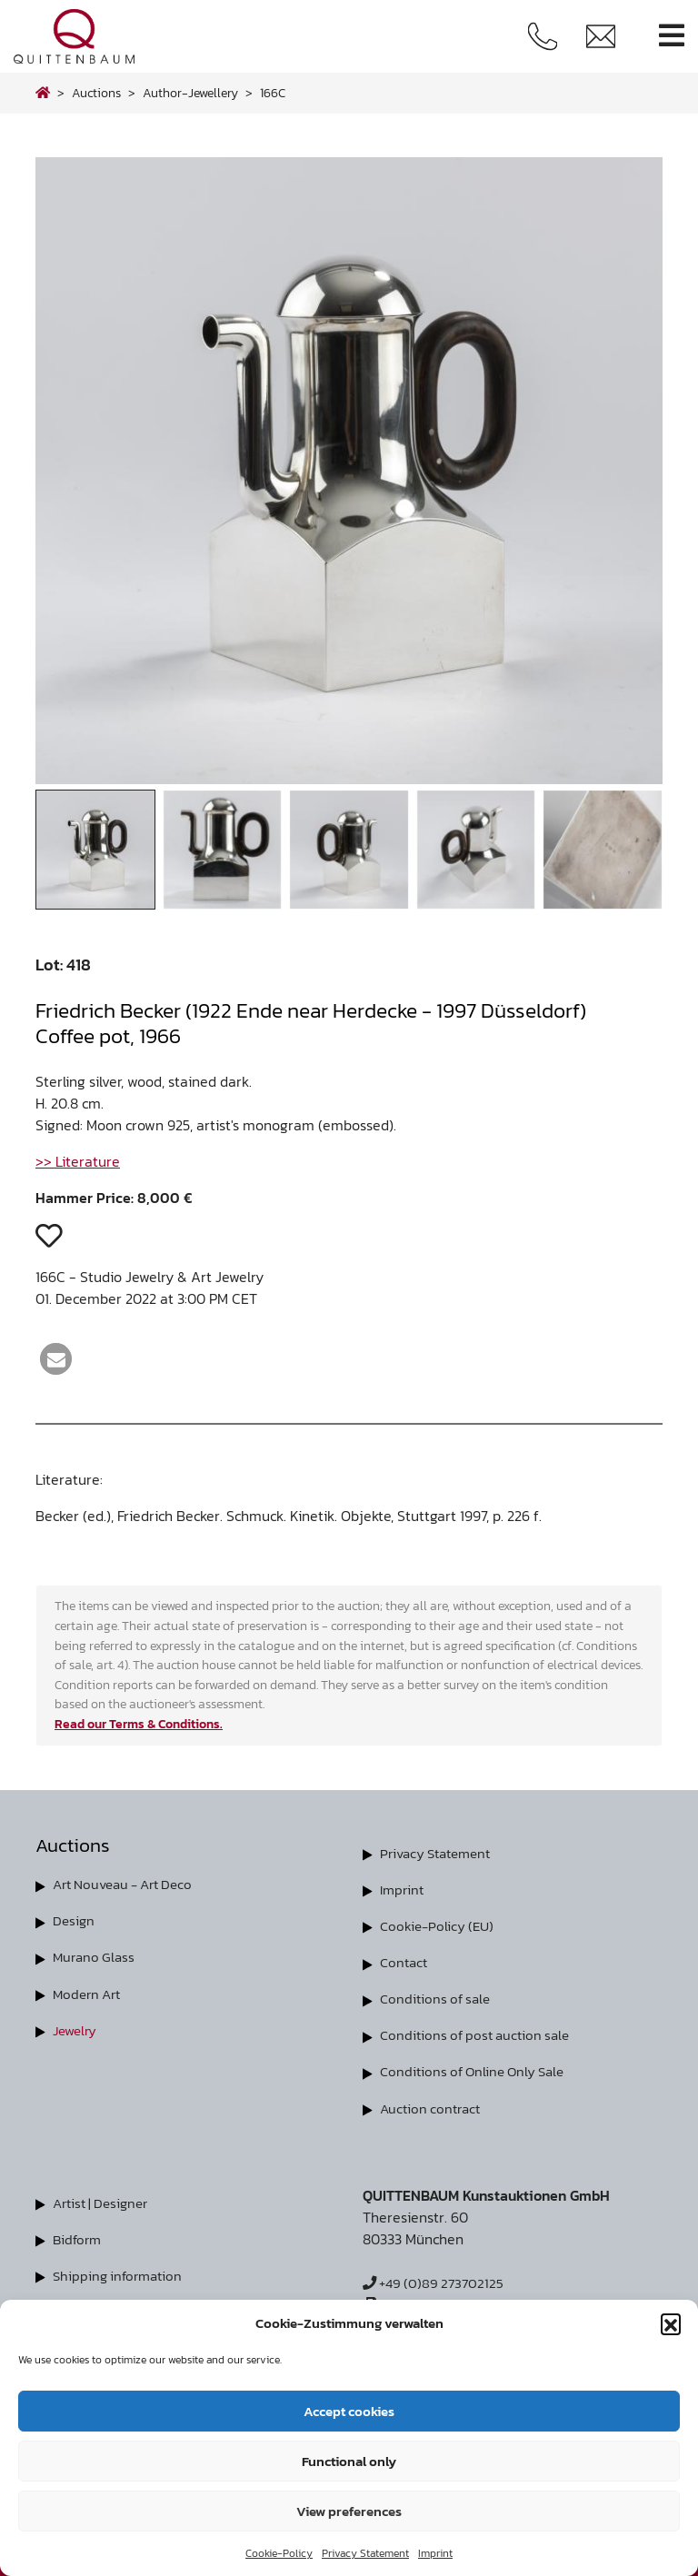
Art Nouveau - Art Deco (129, 1884)
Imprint (435, 2553)
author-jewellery (190, 93)
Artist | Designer (104, 2202)
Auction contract (433, 2107)
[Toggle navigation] (671, 36)
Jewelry (77, 2029)
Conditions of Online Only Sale (477, 2071)
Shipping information (121, 2274)
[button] (671, 2323)
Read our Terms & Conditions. (139, 1724)
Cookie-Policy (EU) (439, 1925)
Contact (405, 1962)
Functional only (349, 2461)
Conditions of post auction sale (480, 2034)
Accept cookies (349, 2411)
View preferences (349, 2511)
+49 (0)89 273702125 (437, 2282)
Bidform (79, 2238)
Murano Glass (96, 1956)
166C (272, 93)
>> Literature (77, 1161)
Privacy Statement (365, 2553)
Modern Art (89, 1993)
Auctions (96, 93)
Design (74, 1920)
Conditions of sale (438, 1998)
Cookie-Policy (279, 2553)
